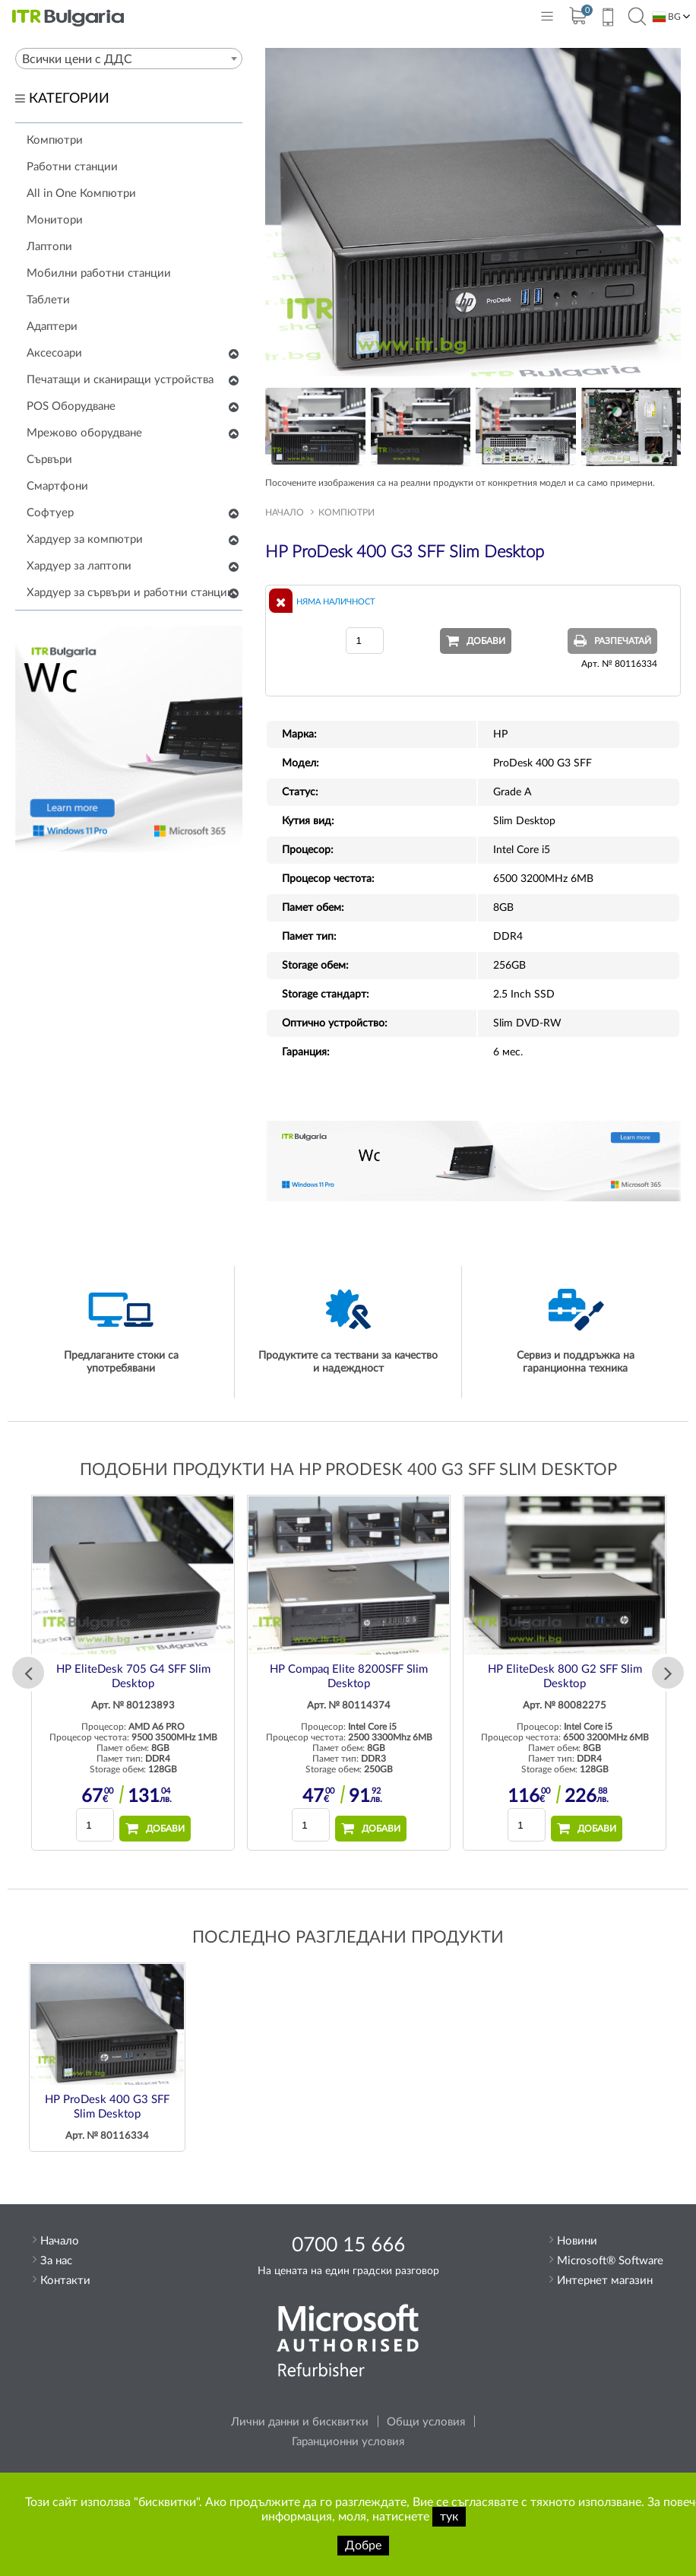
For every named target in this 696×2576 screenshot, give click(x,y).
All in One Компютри (81, 193)
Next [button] (668, 1673)
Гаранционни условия (348, 2442)
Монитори (55, 220)
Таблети (48, 300)
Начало (284, 512)
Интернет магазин (605, 2280)
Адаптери (52, 326)
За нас (56, 2261)
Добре (363, 2546)
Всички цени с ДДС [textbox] (77, 59)
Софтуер (50, 513)
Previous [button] (28, 1673)
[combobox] (128, 58)
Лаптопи (49, 246)
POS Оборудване (71, 406)
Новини (577, 2241)
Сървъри (49, 459)
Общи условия (426, 2422)
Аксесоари (54, 353)
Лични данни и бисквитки (300, 2422)
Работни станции (72, 167)
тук (449, 2517)
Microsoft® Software (610, 2261)
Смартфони (57, 486)
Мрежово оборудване (84, 433)
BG (667, 17)
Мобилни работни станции (99, 273)
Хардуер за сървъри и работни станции (130, 592)
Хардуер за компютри (85, 539)
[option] (133, 1673)
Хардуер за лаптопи (79, 566)
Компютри (55, 140)
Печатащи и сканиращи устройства (120, 379)
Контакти (65, 2280)
